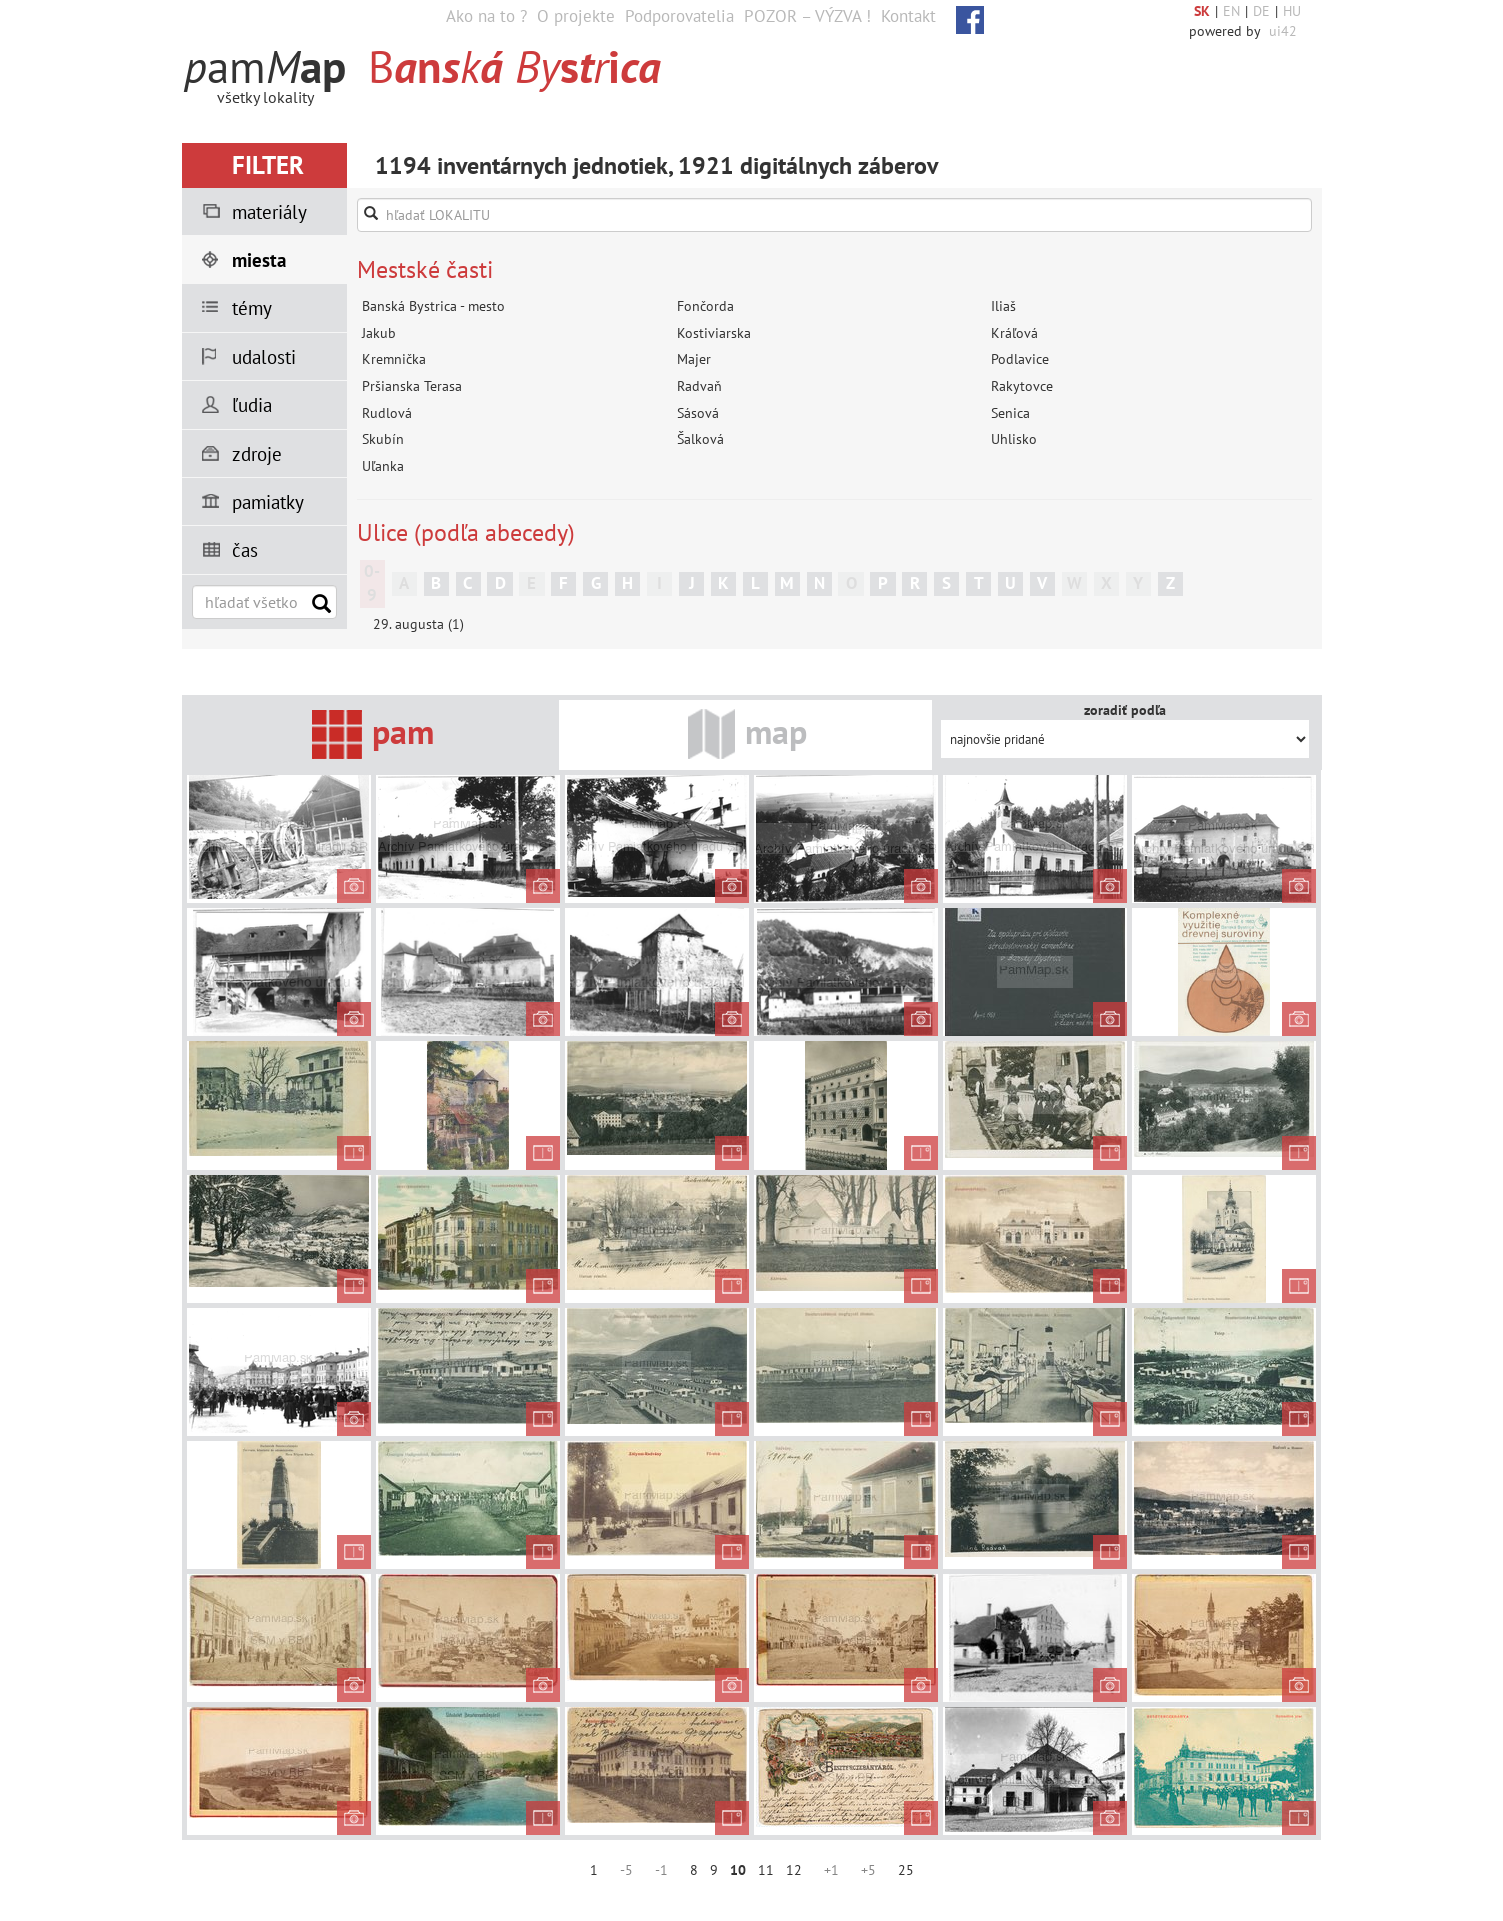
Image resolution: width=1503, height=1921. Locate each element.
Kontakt (908, 16)
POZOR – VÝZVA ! (807, 16)
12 (794, 1870)
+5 (868, 1870)
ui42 (1283, 31)
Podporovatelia (679, 16)
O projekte (576, 16)
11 (766, 1870)
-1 (661, 1870)
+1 (831, 1870)
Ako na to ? (486, 16)
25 (906, 1870)
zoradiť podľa (1125, 710)
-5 (626, 1870)
